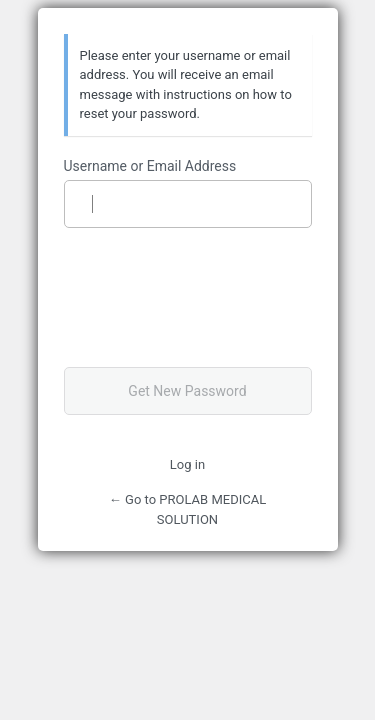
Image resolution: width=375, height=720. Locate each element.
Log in (187, 464)
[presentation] (201, 297)
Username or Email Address (150, 166)
